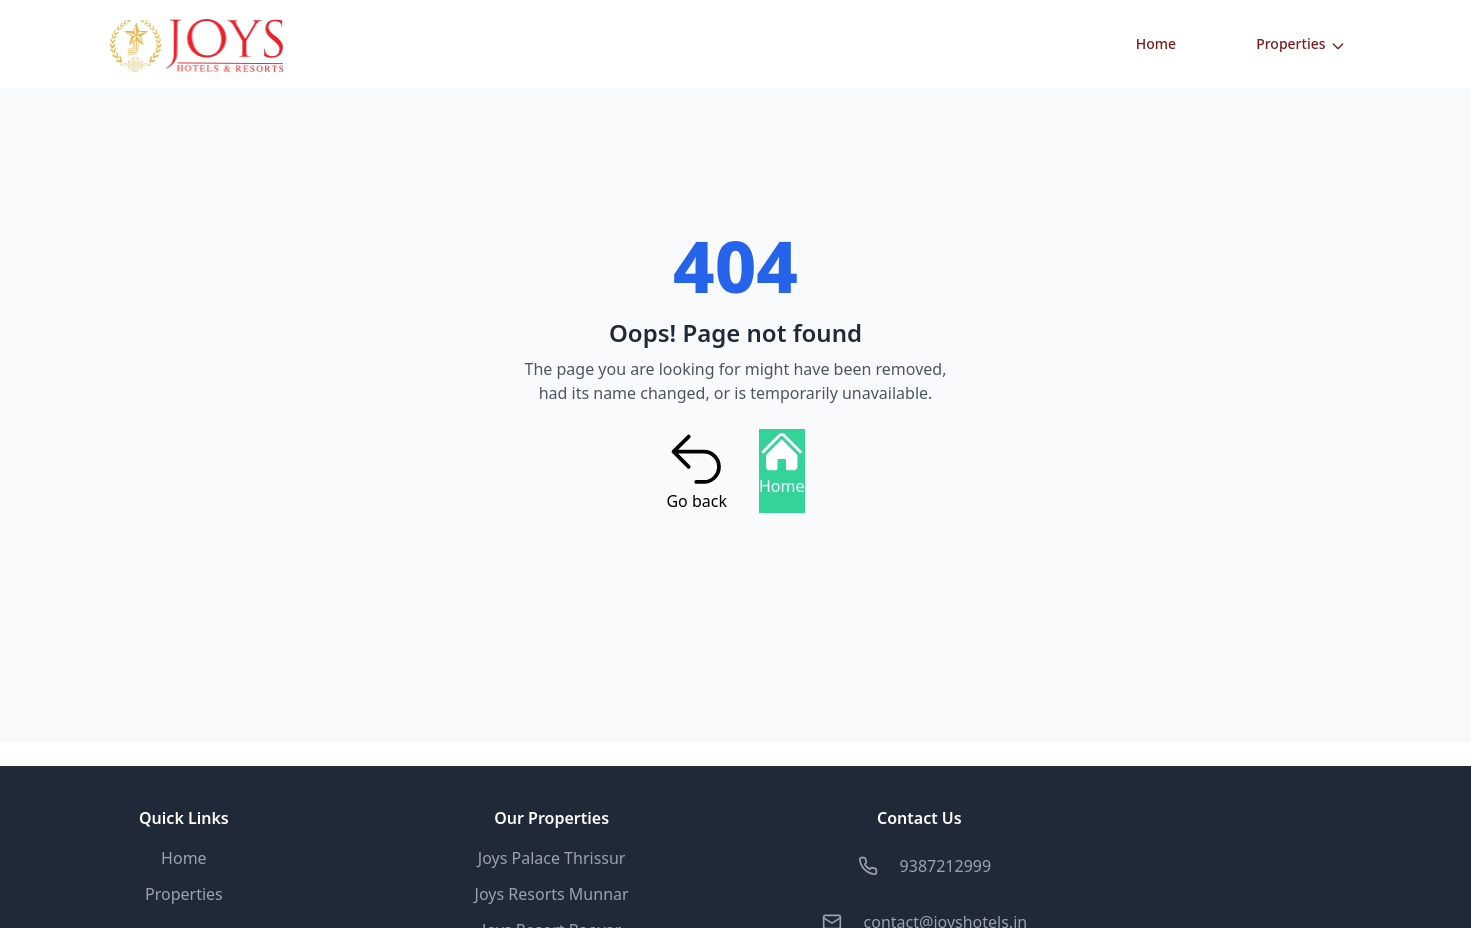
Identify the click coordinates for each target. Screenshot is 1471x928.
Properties (1300, 44)
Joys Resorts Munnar (552, 894)
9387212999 (946, 866)
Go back (696, 471)
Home (1156, 43)
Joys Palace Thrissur (552, 858)
